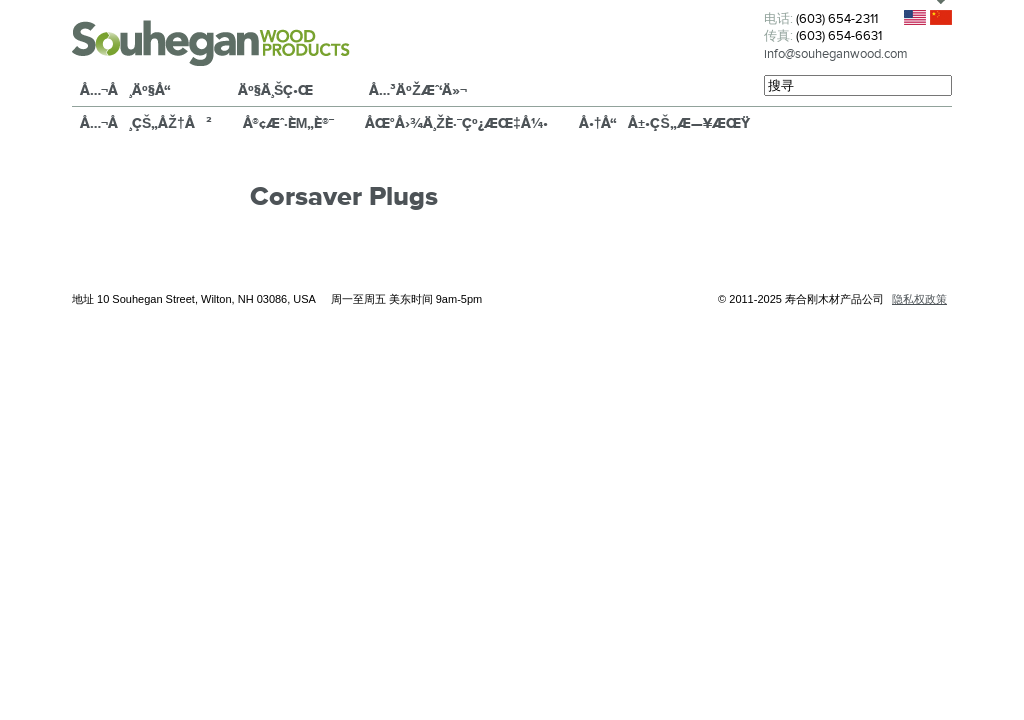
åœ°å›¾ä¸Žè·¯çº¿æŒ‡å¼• (456, 123)
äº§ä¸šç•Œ (275, 90)
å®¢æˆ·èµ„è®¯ (289, 123)
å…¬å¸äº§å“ (131, 90)
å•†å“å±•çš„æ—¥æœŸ (664, 123)
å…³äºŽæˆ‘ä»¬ (418, 90)
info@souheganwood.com (836, 53)
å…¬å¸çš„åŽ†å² (146, 123)
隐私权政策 (919, 299)
